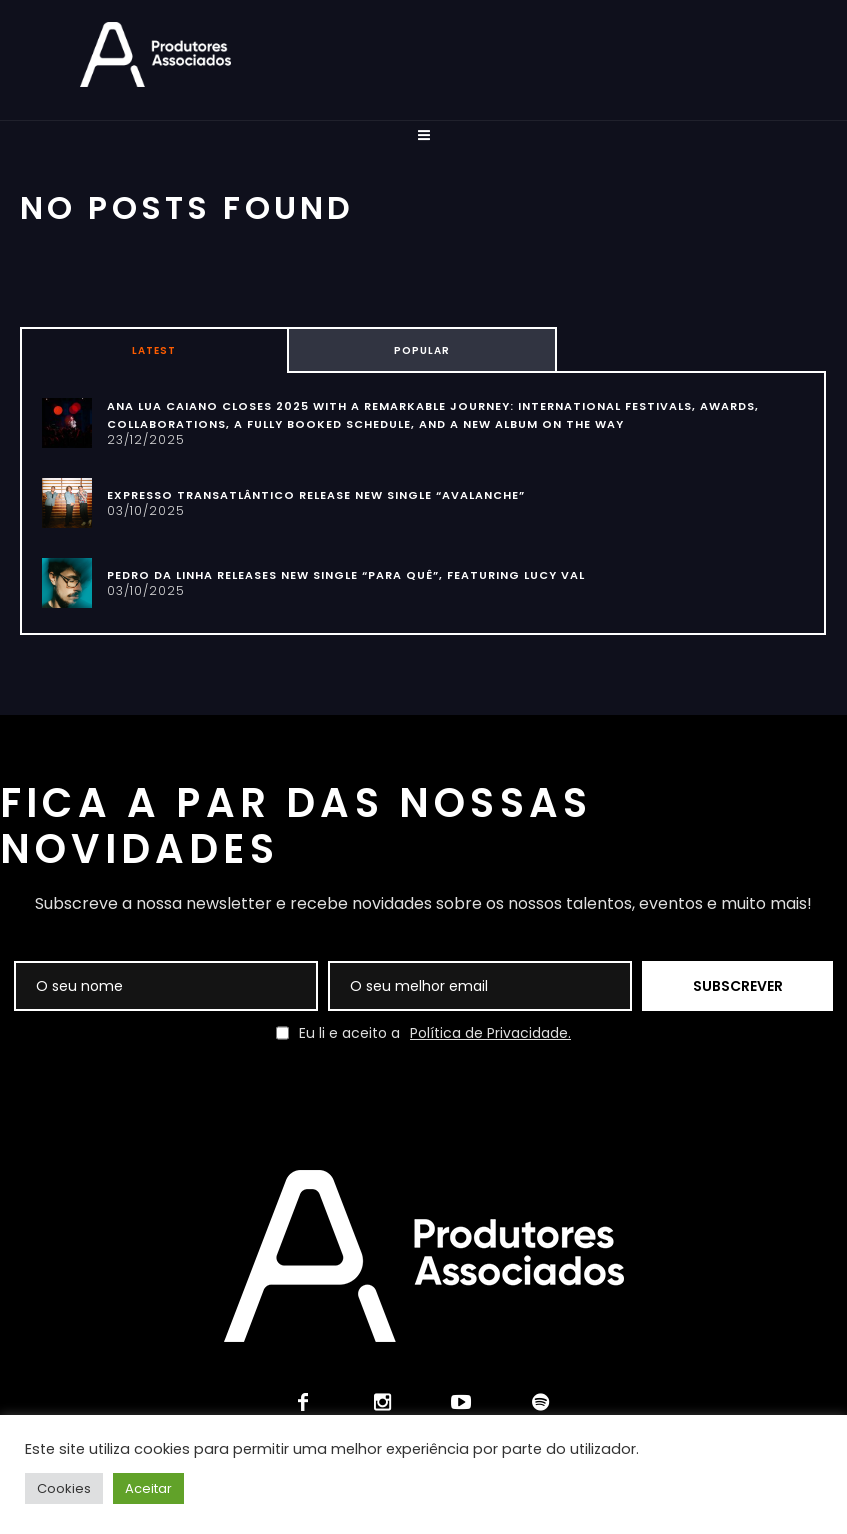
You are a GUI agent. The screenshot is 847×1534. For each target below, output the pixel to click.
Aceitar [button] (148, 1488)
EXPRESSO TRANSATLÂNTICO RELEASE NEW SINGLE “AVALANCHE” (316, 495)
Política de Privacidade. (490, 1033)
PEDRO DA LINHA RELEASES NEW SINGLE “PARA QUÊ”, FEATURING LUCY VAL (346, 575)
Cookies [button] (64, 1488)
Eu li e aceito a (423, 1033)
